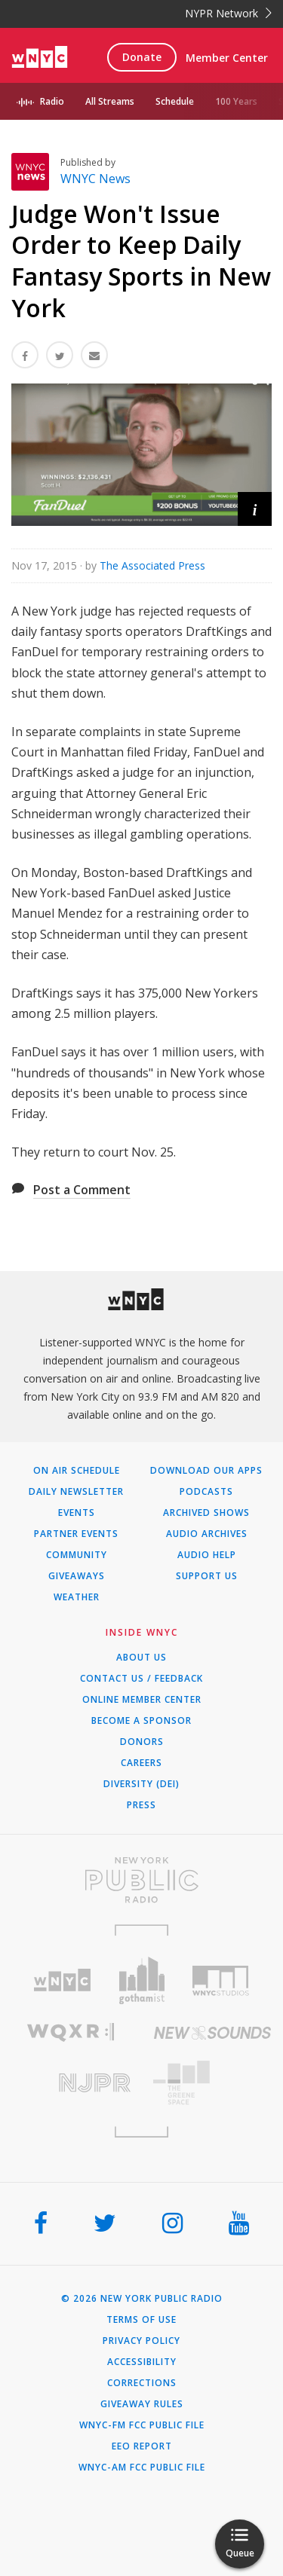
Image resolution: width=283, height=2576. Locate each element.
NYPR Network (228, 13)
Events (76, 1512)
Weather (77, 1597)
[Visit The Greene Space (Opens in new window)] (213, 2083)
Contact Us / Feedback (141, 1678)
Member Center (227, 57)
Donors (142, 1741)
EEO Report (142, 2446)
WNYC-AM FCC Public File (141, 2467)
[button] (255, 509)
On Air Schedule (76, 1470)
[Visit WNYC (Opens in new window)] (62, 1980)
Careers (141, 1763)
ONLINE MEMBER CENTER (141, 1699)
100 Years (236, 101)
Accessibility (142, 2362)
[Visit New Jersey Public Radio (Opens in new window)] (71, 2082)
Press (141, 1805)
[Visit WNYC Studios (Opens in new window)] (220, 1981)
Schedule (174, 101)
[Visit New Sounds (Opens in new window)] (213, 2033)
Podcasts (206, 1491)
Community (76, 1555)
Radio (52, 101)
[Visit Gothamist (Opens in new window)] (141, 1980)
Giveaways (76, 1576)
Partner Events (76, 1534)
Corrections (142, 2383)
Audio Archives (207, 1534)
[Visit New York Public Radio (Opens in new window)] (141, 1879)
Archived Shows (206, 1512)
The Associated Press (152, 565)
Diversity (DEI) (141, 1784)
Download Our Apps (206, 1470)
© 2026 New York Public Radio (142, 2298)
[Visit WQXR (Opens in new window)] (71, 2032)
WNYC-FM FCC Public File (142, 2425)
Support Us (207, 1576)
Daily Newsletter (76, 1491)
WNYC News (95, 178)
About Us (141, 1657)
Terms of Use (141, 2319)
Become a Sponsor (141, 1720)
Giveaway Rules (141, 2404)
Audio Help (206, 1555)
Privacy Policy (141, 2340)
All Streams (109, 101)
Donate (141, 57)
